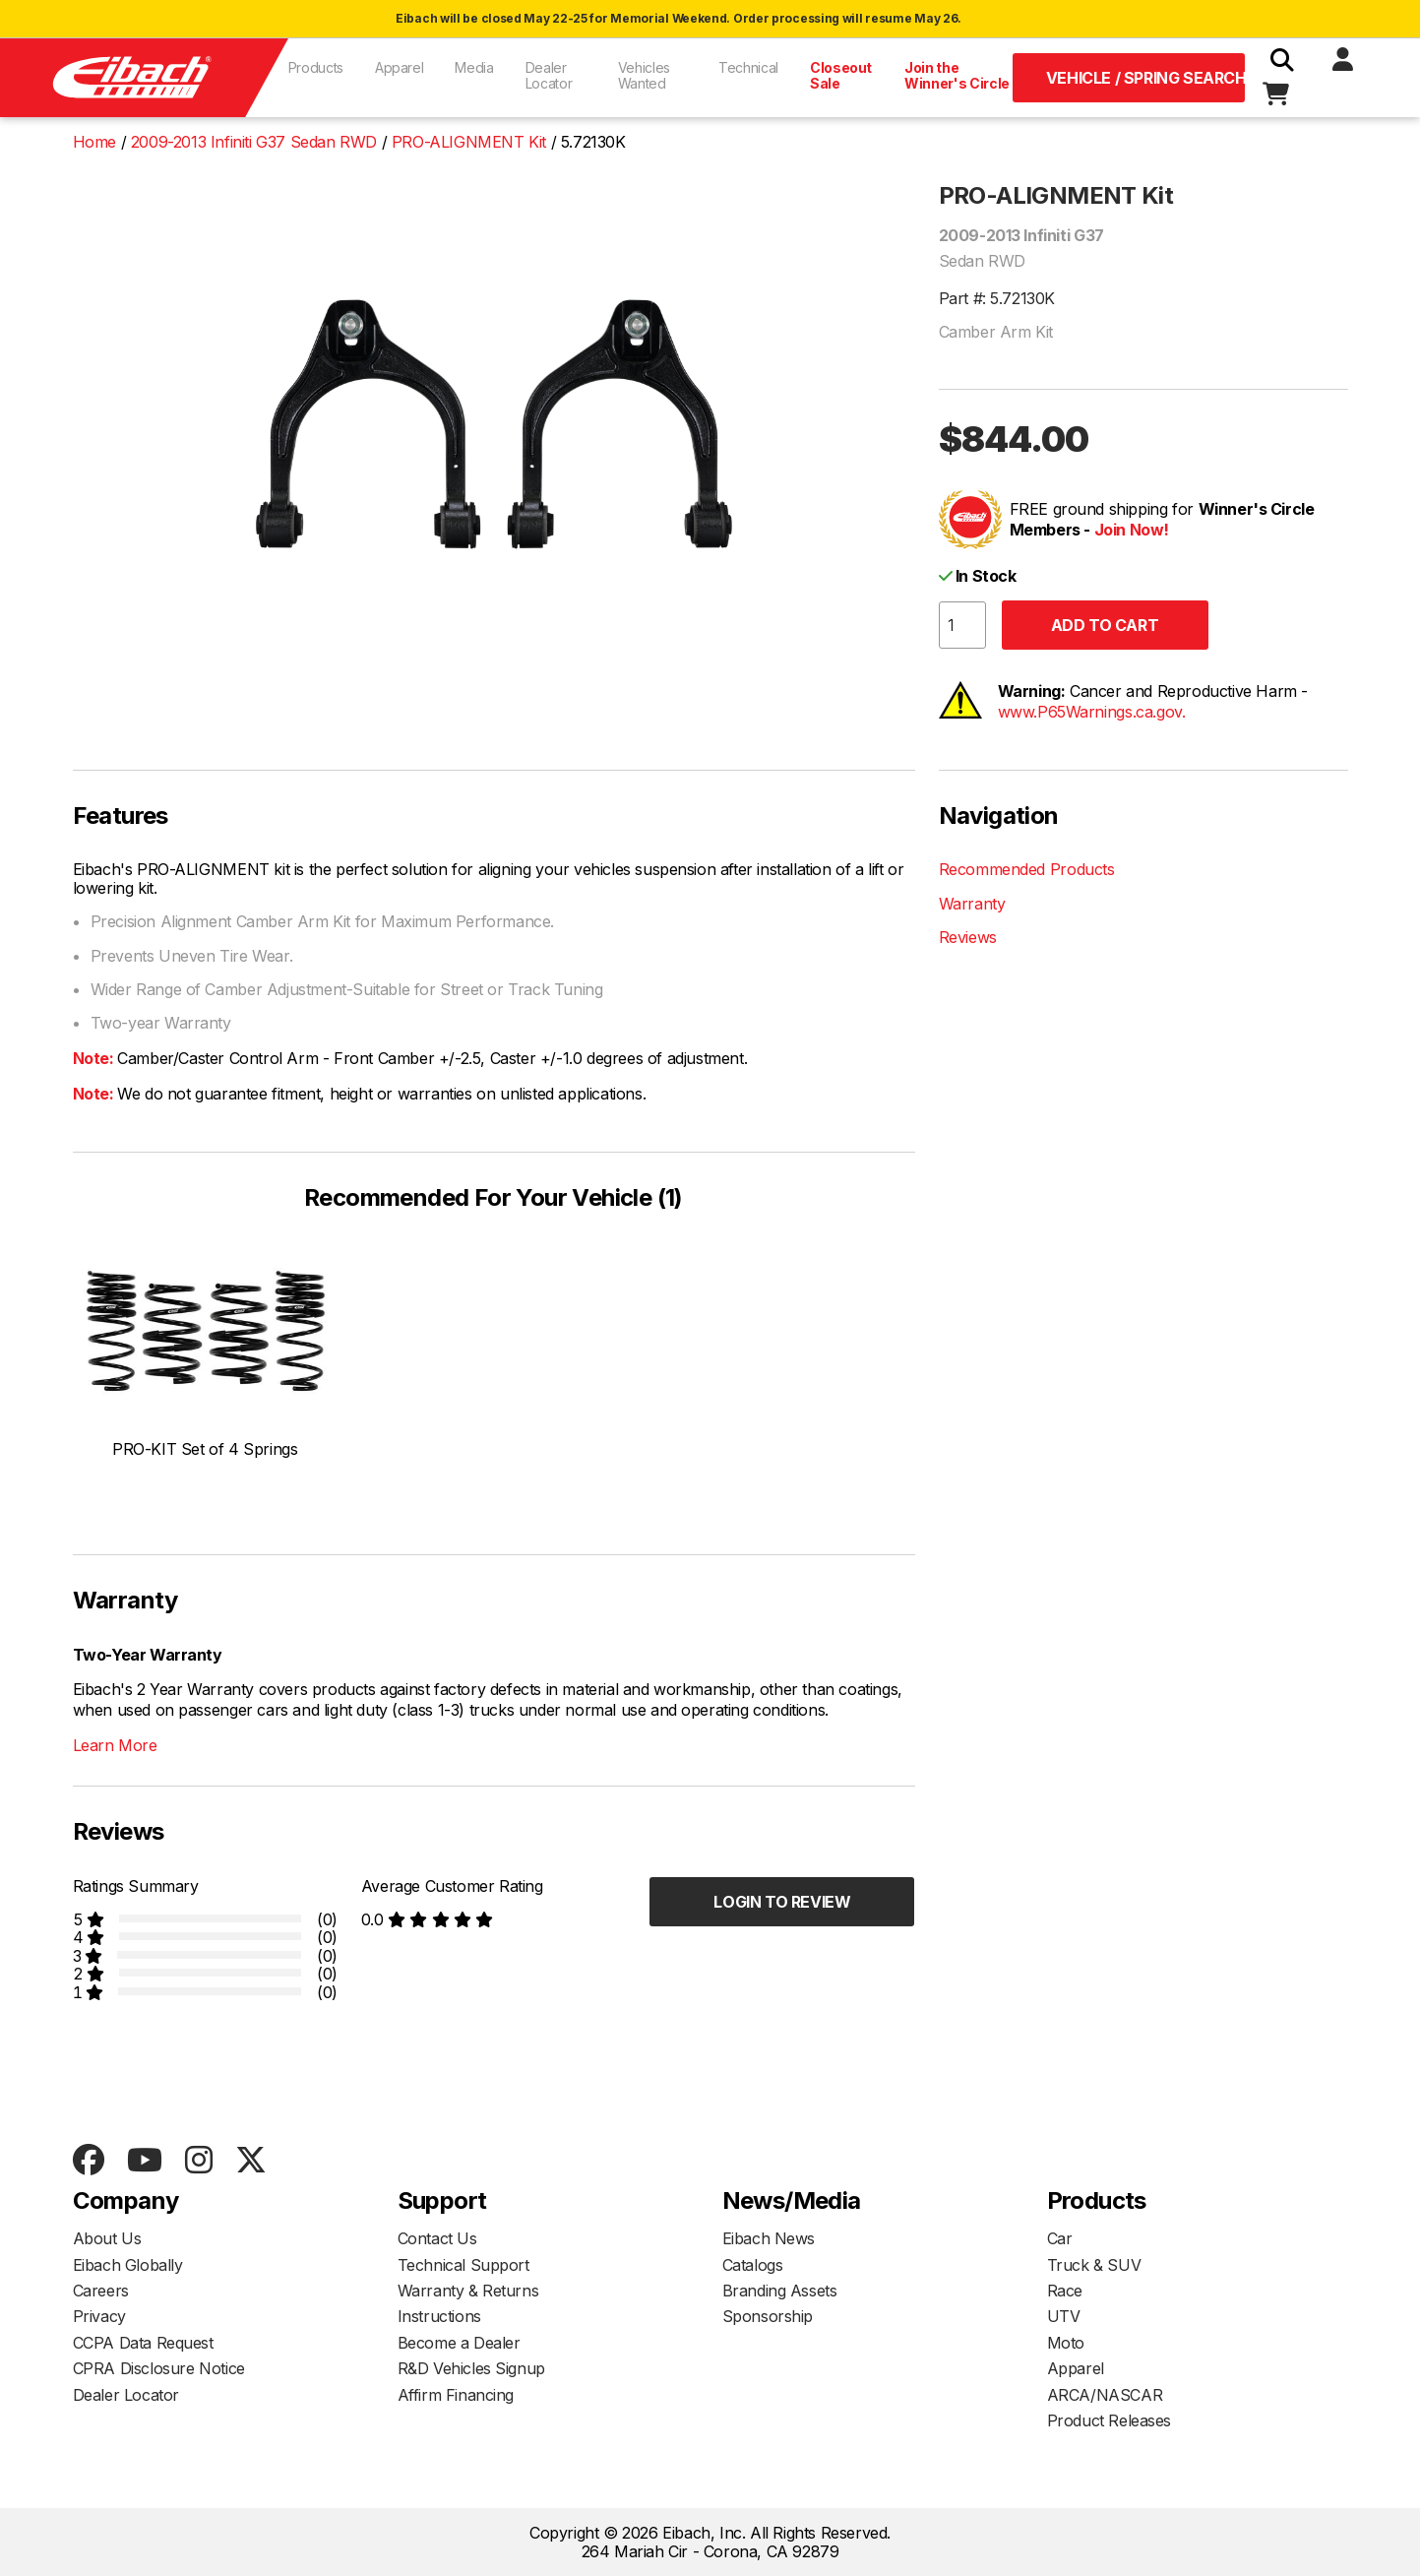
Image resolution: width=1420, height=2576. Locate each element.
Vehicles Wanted (644, 75)
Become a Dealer (459, 2343)
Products (315, 67)
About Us (107, 2238)
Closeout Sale (841, 75)
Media (474, 67)
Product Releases (1109, 2420)
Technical (748, 67)
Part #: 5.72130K (997, 298)
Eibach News (769, 2238)
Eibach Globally (128, 2265)
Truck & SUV (1094, 2265)
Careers (101, 2290)
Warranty (972, 903)
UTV (1063, 2316)
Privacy (99, 2316)
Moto (1065, 2343)
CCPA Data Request (143, 2343)
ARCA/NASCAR (1105, 2395)
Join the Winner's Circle (957, 75)
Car (1060, 2238)
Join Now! (1131, 529)
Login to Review (781, 1902)
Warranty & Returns (468, 2290)
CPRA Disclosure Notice (159, 2368)
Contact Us (437, 2238)
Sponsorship (768, 2316)
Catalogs (752, 2265)
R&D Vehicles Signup (471, 2368)
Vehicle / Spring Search (1146, 78)
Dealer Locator (549, 75)
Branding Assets (779, 2290)
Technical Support (463, 2265)
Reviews (968, 937)
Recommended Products (1027, 869)
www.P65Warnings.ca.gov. (1092, 712)
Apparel (399, 67)
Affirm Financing (456, 2395)
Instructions (439, 2316)
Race (1064, 2290)
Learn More (115, 1745)
